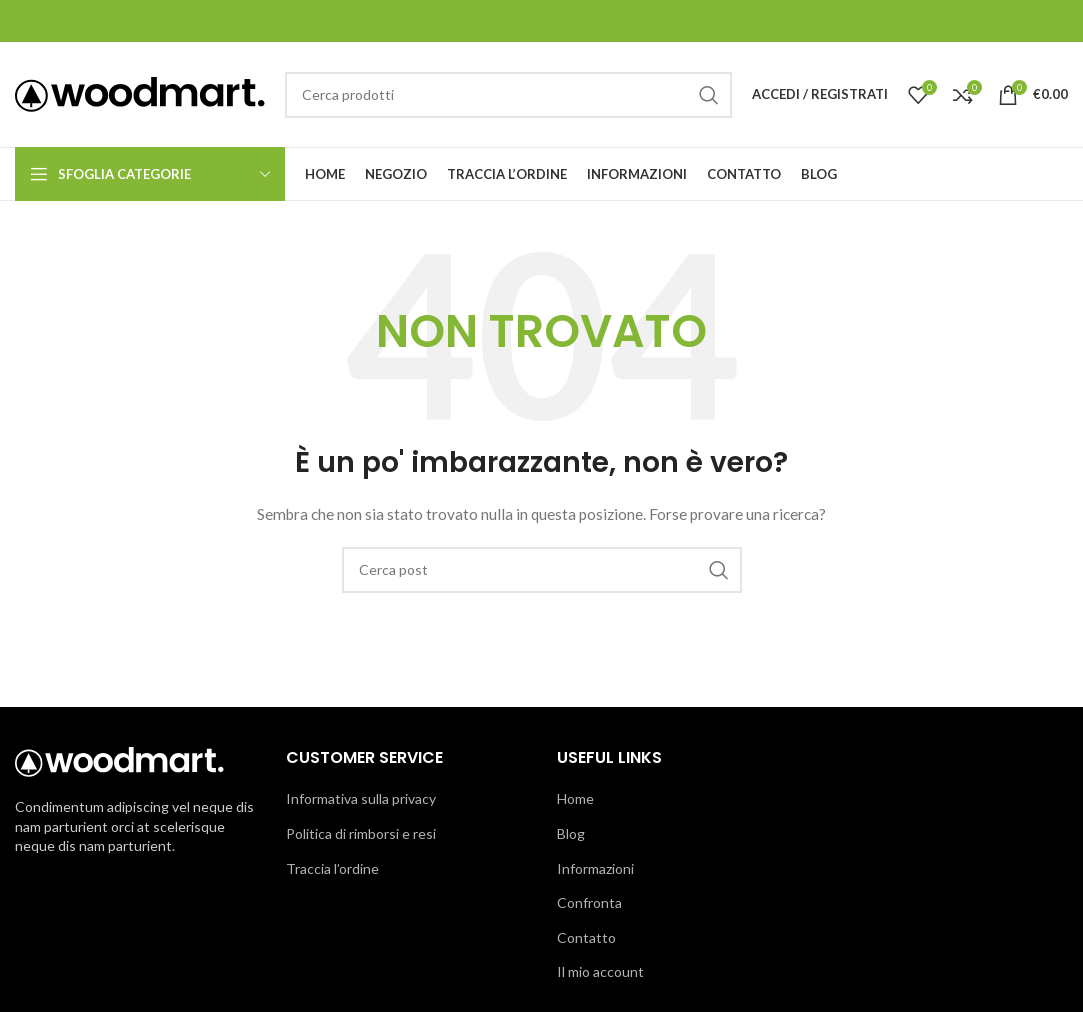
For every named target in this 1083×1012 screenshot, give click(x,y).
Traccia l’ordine (332, 868)
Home (575, 798)
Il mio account (600, 971)
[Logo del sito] (140, 92)
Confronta (589, 902)
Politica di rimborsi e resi (361, 833)
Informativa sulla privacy (361, 798)
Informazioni (595, 868)
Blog (571, 833)
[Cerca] (508, 95)
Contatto (586, 937)
